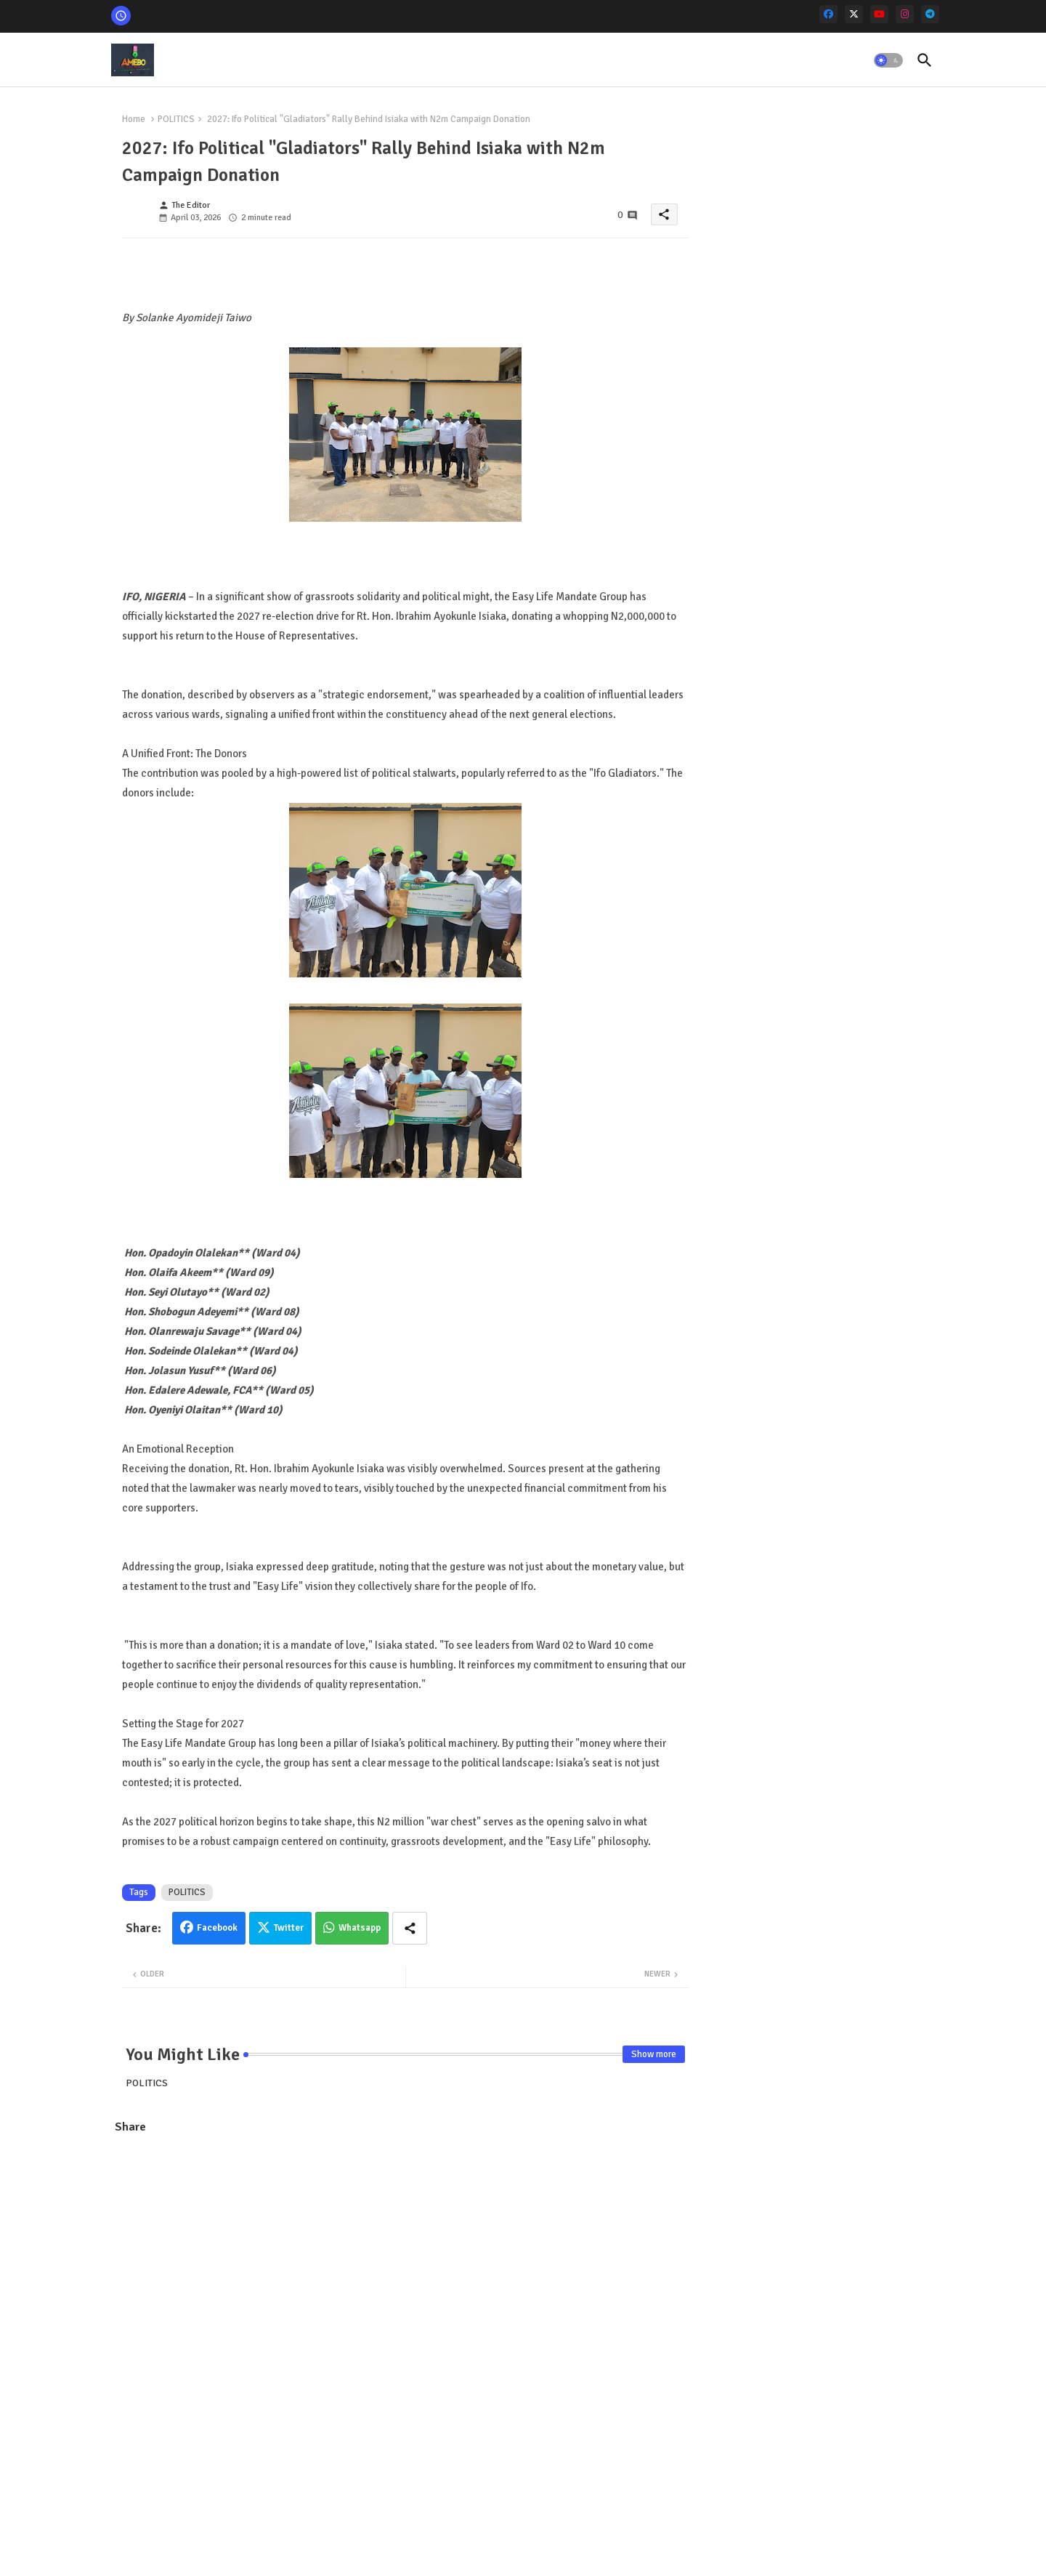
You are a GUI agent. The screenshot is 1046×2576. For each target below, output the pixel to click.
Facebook (217, 1928)
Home (133, 119)
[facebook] (828, 14)
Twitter (289, 1928)
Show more (653, 2054)
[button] (888, 60)
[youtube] (879, 14)
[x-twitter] (854, 14)
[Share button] (409, 1928)
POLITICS (176, 119)
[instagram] (905, 14)
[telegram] (930, 14)
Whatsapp (359, 1928)
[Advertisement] (405, 2252)
